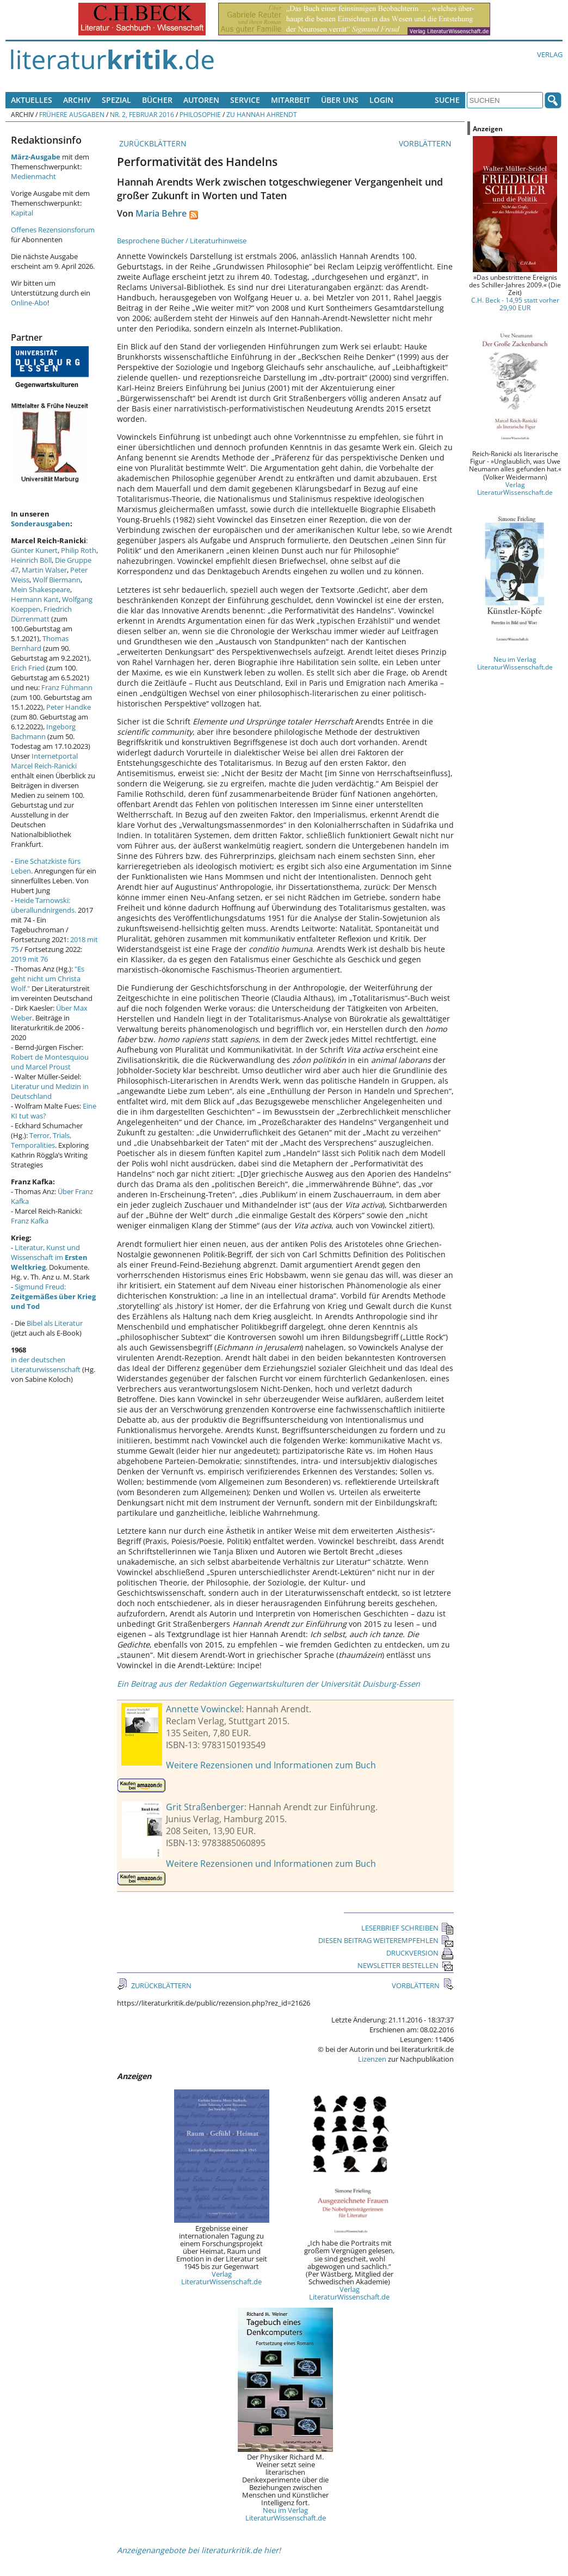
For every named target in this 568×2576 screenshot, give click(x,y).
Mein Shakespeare (40, 589)
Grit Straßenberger (205, 1807)
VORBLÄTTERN (426, 143)
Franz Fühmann (66, 687)
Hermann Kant (35, 599)
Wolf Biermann (57, 580)
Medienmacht (33, 176)
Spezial (116, 100)
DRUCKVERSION (420, 1953)
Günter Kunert (34, 550)
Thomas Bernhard (40, 643)
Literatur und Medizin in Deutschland (50, 1091)
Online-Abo (29, 303)
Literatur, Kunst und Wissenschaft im (49, 1257)
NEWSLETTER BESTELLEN (405, 1965)
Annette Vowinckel (204, 1709)
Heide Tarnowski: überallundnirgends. (43, 905)
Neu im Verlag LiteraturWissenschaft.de (285, 2514)
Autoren (201, 100)
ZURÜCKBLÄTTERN (152, 143)
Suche (447, 100)
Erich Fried (28, 668)
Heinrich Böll (31, 560)
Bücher (157, 100)
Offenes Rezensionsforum (53, 230)
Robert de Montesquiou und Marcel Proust (50, 1062)
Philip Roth (78, 550)
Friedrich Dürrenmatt (41, 614)
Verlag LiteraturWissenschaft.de (221, 2277)
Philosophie (200, 114)
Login (381, 100)
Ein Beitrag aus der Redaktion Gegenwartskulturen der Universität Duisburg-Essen (268, 1684)
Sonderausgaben (40, 523)
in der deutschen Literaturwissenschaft (46, 1364)
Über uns (340, 100)
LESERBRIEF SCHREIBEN (407, 1928)
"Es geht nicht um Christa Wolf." (47, 978)
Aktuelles (31, 100)
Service (245, 100)
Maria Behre (161, 213)
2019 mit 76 (29, 959)
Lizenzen (372, 2059)
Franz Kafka (29, 1221)
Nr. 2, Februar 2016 (142, 114)
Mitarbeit (290, 100)
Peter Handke (68, 707)
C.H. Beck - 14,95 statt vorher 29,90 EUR (515, 304)
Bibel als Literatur (55, 1323)
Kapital (22, 213)
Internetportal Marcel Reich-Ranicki (44, 761)
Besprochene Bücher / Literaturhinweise (181, 240)
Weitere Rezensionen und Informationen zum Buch (271, 1765)
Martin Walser (44, 570)
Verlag (550, 54)
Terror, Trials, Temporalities (41, 1140)
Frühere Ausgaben (71, 114)
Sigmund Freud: (53, 1296)
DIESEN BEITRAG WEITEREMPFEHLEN (386, 1940)
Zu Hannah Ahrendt (261, 114)
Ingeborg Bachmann (43, 731)
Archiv (77, 100)
